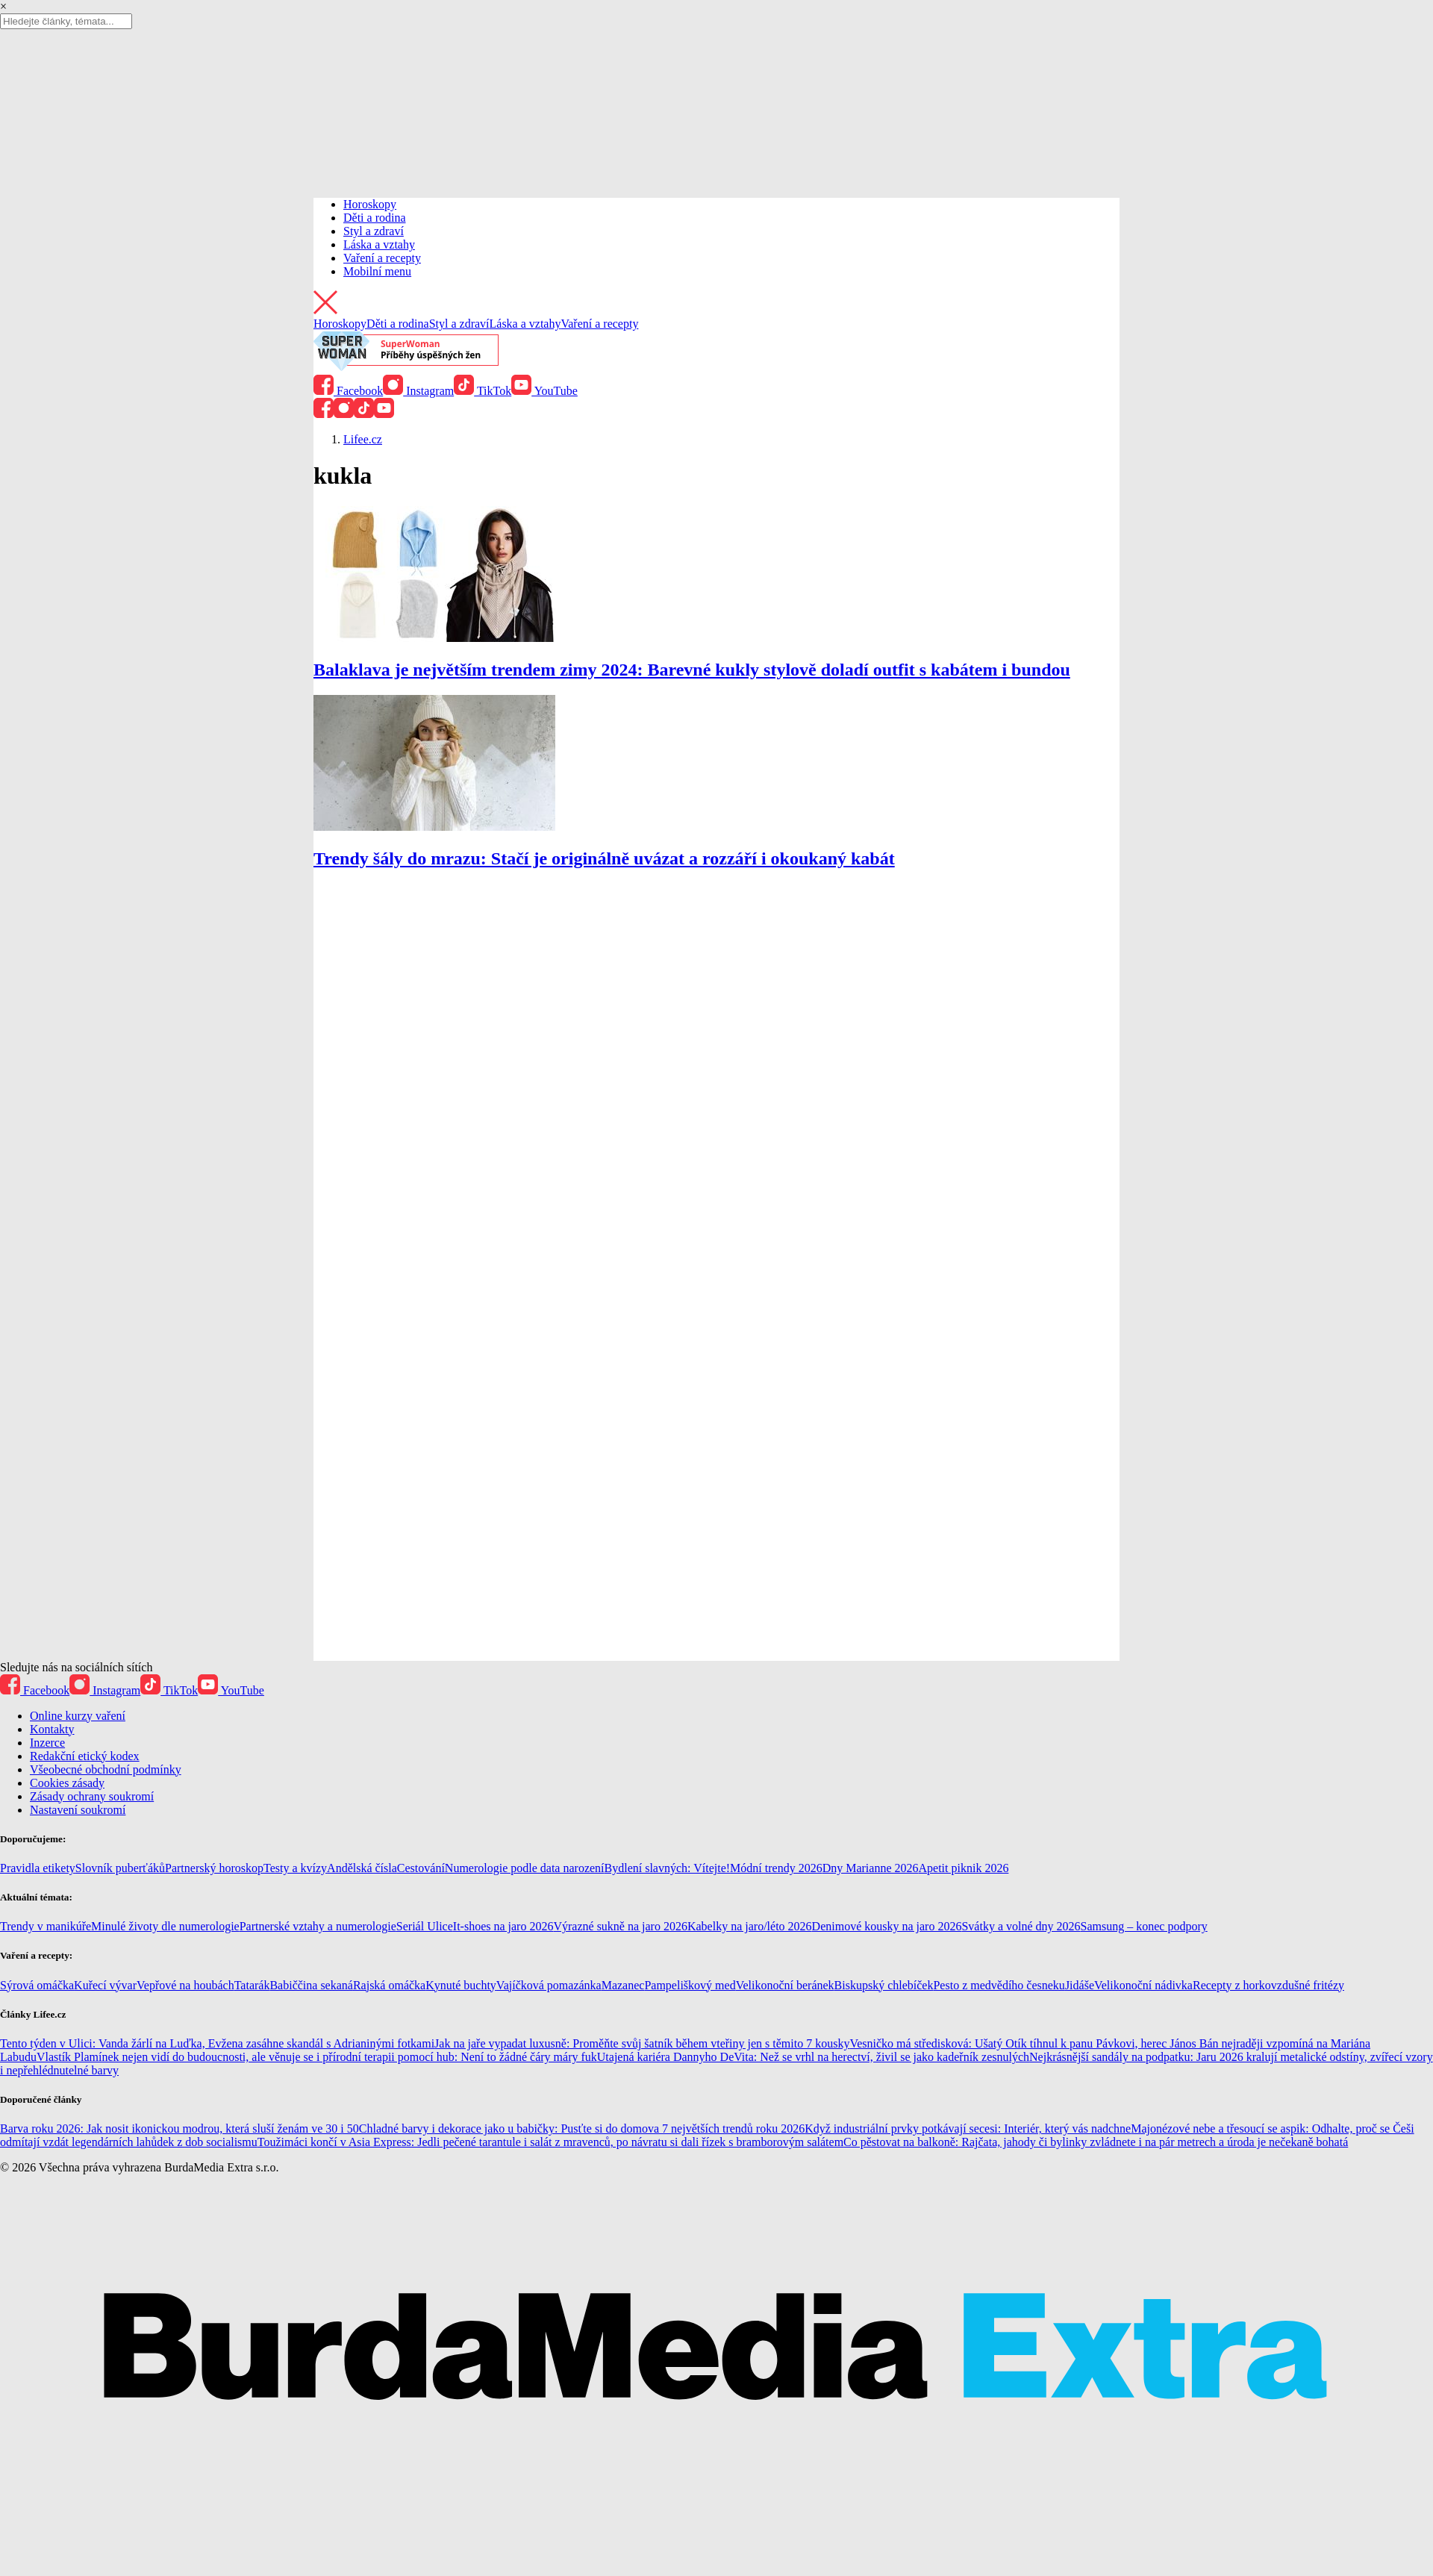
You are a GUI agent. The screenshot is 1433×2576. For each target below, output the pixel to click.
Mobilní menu (377, 271)
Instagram (418, 390)
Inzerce (47, 1742)
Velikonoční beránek (785, 1985)
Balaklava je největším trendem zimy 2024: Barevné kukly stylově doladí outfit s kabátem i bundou (691, 669)
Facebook (348, 390)
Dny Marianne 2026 (870, 1868)
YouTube (544, 390)
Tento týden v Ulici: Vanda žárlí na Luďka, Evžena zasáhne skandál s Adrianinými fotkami (217, 2043)
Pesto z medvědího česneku (998, 1985)
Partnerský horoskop (214, 1868)
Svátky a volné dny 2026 (1020, 1926)
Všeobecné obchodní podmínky (105, 1769)
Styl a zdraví (373, 231)
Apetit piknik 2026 (964, 1868)
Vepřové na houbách (185, 1985)
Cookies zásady (67, 1783)
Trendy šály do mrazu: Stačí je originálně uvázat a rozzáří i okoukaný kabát (604, 858)
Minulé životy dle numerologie (165, 1926)
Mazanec (623, 1985)
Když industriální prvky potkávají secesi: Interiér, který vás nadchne (968, 2128)
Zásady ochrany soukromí (92, 1796)
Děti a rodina (374, 217)
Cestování (421, 1868)
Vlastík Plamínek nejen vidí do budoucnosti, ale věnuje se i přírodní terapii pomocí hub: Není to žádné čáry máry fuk (317, 2056)
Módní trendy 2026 (776, 1868)
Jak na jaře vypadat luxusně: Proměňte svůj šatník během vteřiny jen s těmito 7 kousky (641, 2043)
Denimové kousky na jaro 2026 (887, 1926)
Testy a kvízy (295, 1868)
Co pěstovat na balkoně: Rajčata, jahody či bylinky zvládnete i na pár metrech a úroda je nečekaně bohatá (1095, 2142)
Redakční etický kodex (85, 1756)
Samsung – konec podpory (1144, 1926)
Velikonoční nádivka (1143, 1985)
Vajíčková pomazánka (549, 1985)
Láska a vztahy (379, 244)
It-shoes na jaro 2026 (503, 1926)
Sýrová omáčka (37, 1985)
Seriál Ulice (424, 1926)
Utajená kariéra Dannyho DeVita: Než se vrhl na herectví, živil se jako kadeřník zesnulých (813, 2056)
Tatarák (252, 1985)
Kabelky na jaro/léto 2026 (749, 1926)
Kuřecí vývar (105, 1985)
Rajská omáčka (389, 1985)
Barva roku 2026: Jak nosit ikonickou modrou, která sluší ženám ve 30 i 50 (179, 2128)
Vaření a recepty (382, 258)
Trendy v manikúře (45, 1926)
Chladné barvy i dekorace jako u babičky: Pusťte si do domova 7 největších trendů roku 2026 (582, 2128)
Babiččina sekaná (311, 1985)
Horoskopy (369, 204)
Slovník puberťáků (120, 1868)
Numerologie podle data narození (525, 1868)
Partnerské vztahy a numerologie (318, 1926)
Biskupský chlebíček (884, 1985)
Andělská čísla (362, 1868)
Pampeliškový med (689, 1985)
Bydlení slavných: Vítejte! (668, 1868)
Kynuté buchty (460, 1985)
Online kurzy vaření (77, 1715)
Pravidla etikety (37, 1868)
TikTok (482, 390)
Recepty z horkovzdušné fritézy (1268, 1985)
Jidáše (1079, 1985)
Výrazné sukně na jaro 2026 (620, 1926)
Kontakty (52, 1729)
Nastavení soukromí (77, 1809)
